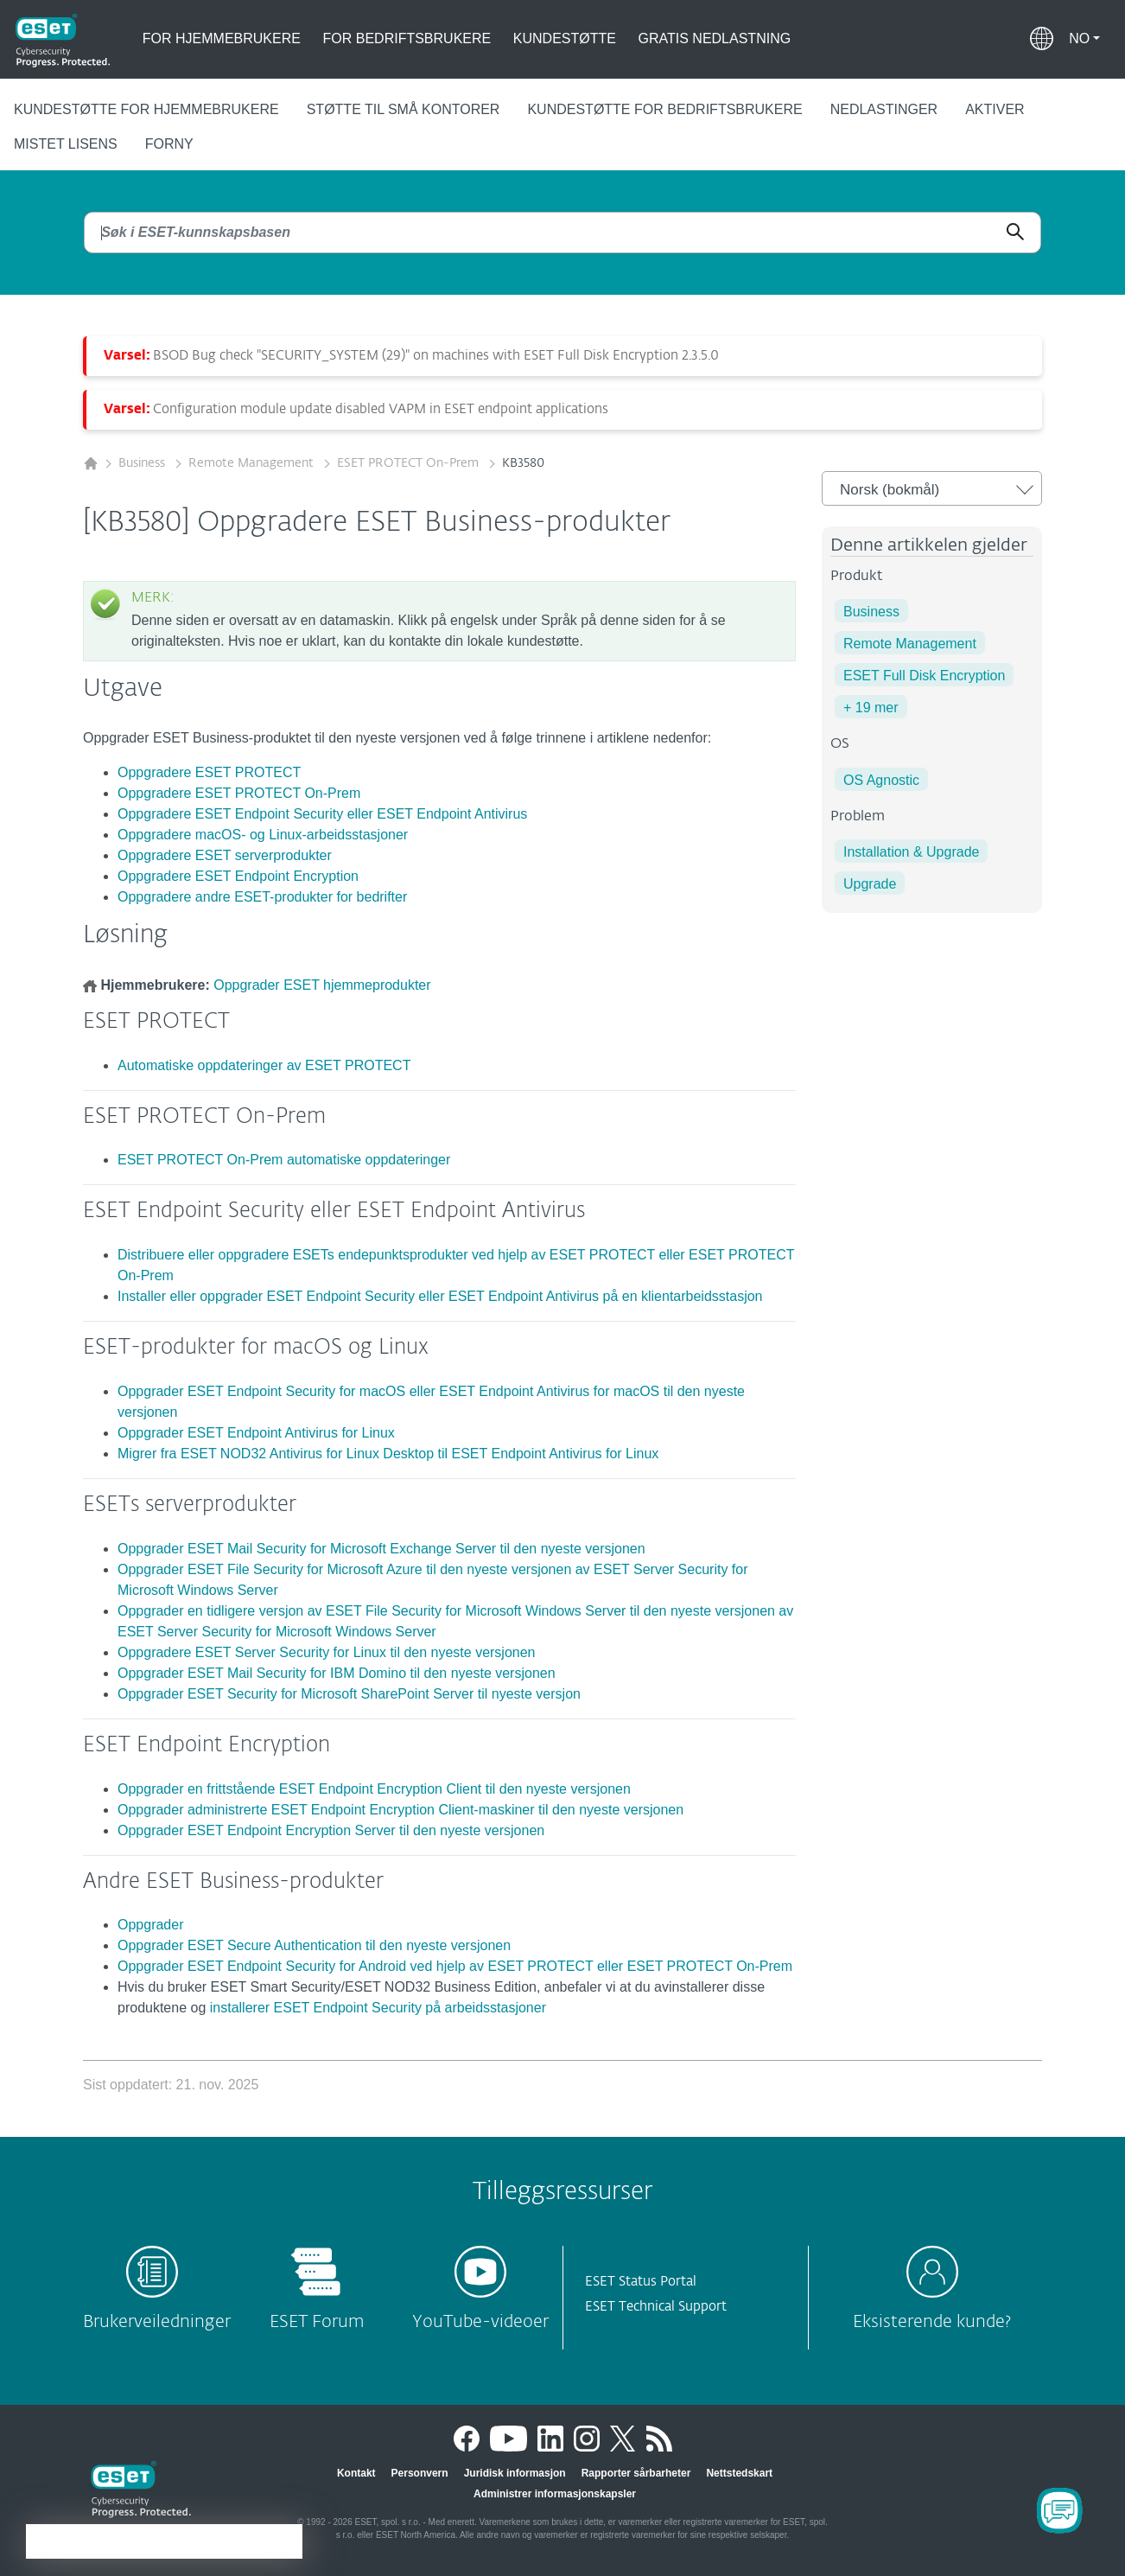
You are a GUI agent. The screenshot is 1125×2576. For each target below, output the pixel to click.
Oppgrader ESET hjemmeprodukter (321, 985)
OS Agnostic (881, 780)
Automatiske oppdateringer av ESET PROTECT (264, 1065)
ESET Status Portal (640, 2281)
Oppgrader (151, 1924)
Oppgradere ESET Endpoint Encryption (238, 876)
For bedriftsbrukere (407, 38)
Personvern (419, 2473)
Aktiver (994, 109)
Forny (169, 144)
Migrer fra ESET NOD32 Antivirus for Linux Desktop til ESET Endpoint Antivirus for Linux (388, 1453)
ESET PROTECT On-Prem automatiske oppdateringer (284, 1159)
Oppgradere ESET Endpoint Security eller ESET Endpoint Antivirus (322, 814)
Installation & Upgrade (911, 852)
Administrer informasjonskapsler (555, 2494)
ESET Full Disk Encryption (924, 675)
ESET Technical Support (656, 2306)
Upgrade (869, 884)
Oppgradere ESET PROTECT (209, 772)
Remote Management (252, 463)
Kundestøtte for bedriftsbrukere (664, 109)
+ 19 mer (871, 707)
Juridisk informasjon (515, 2473)
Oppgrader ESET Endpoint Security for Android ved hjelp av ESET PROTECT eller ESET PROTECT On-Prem (455, 1966)
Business (143, 463)
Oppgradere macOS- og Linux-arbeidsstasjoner (263, 834)
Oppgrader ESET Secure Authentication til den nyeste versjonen (314, 1945)
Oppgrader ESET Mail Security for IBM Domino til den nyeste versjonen (337, 1673)
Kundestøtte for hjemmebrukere (146, 109)
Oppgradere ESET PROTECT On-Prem (239, 793)
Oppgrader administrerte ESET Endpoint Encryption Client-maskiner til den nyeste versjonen (400, 1809)
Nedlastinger (884, 109)
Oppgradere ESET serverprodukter (225, 855)
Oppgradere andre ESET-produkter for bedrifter (262, 896)
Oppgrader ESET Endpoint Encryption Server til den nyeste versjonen (331, 1830)
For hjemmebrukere (222, 38)
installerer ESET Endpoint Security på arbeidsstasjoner (378, 2007)
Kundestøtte (564, 38)
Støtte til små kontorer (403, 109)
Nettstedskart (739, 2473)
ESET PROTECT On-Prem (409, 463)
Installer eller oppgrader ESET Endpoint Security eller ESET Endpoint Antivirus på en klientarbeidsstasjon (440, 1296)
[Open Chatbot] (1059, 2510)
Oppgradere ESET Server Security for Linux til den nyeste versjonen (327, 1652)
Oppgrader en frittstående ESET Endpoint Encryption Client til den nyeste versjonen (374, 1789)
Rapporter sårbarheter (636, 2473)
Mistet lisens (66, 144)
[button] (1084, 39)
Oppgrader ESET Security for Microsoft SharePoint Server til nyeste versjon (349, 1694)
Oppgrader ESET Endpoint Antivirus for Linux (256, 1432)
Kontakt (356, 2473)
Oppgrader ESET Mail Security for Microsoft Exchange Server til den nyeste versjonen (381, 1548)
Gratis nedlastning (715, 38)
